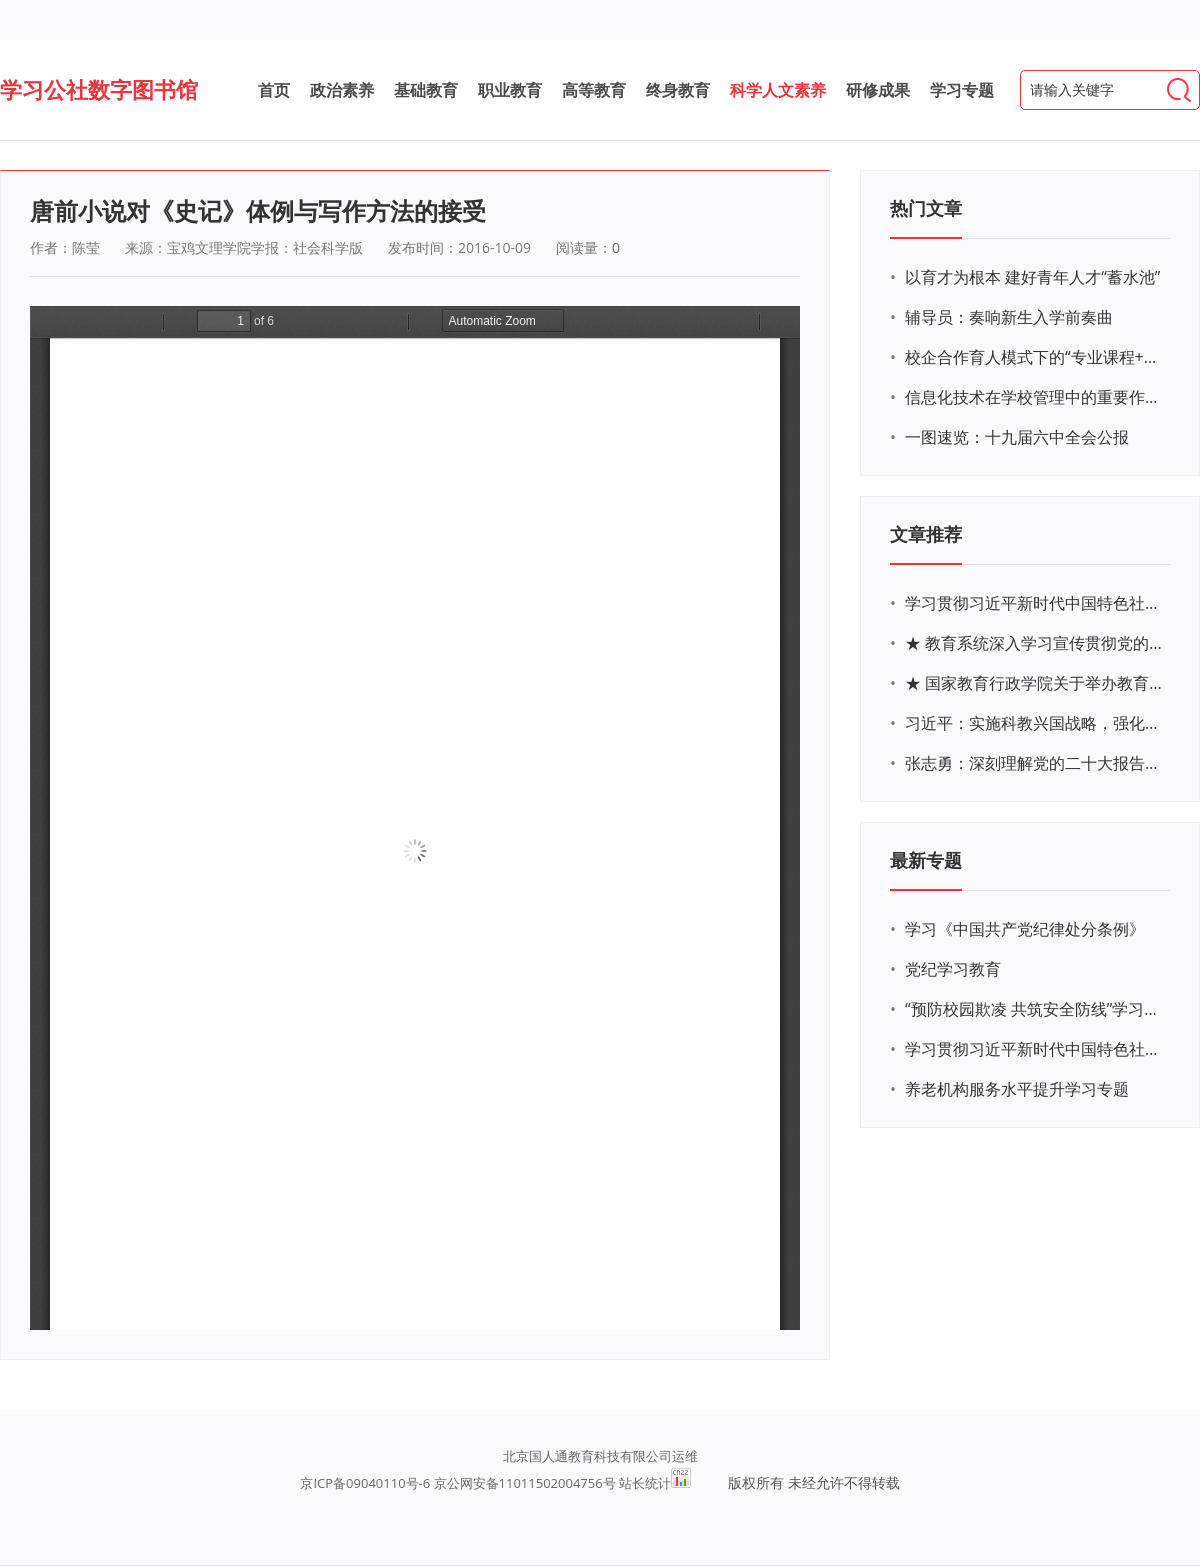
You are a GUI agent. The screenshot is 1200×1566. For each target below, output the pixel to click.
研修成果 (878, 90)
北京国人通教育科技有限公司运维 (600, 1456)
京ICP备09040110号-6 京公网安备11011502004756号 (457, 1483)
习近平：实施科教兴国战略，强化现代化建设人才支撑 (1035, 723)
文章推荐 (926, 534)
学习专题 (962, 90)
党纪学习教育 (953, 969)
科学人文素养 (778, 90)
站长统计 (645, 1483)
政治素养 (342, 90)
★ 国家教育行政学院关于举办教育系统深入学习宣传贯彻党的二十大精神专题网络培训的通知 (1035, 683)
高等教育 (594, 90)
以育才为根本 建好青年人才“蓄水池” (1032, 277)
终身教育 (678, 90)
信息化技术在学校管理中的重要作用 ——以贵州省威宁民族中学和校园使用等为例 (1035, 397)
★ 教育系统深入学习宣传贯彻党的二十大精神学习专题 (1035, 643)
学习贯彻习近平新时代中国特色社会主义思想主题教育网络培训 (1035, 603)
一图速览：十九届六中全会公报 (1017, 437)
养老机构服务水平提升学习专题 (1017, 1089)
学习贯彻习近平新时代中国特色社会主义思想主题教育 (1035, 1049)
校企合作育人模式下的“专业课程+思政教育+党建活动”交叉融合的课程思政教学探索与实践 (1035, 357)
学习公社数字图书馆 (99, 89)
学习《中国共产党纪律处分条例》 (1025, 929)
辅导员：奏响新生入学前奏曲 (1009, 317)
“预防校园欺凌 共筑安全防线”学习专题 (1035, 1009)
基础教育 (426, 90)
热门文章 (926, 208)
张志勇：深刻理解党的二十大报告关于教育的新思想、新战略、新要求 (1035, 763)
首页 (274, 90)
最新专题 (926, 860)
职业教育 (510, 90)
